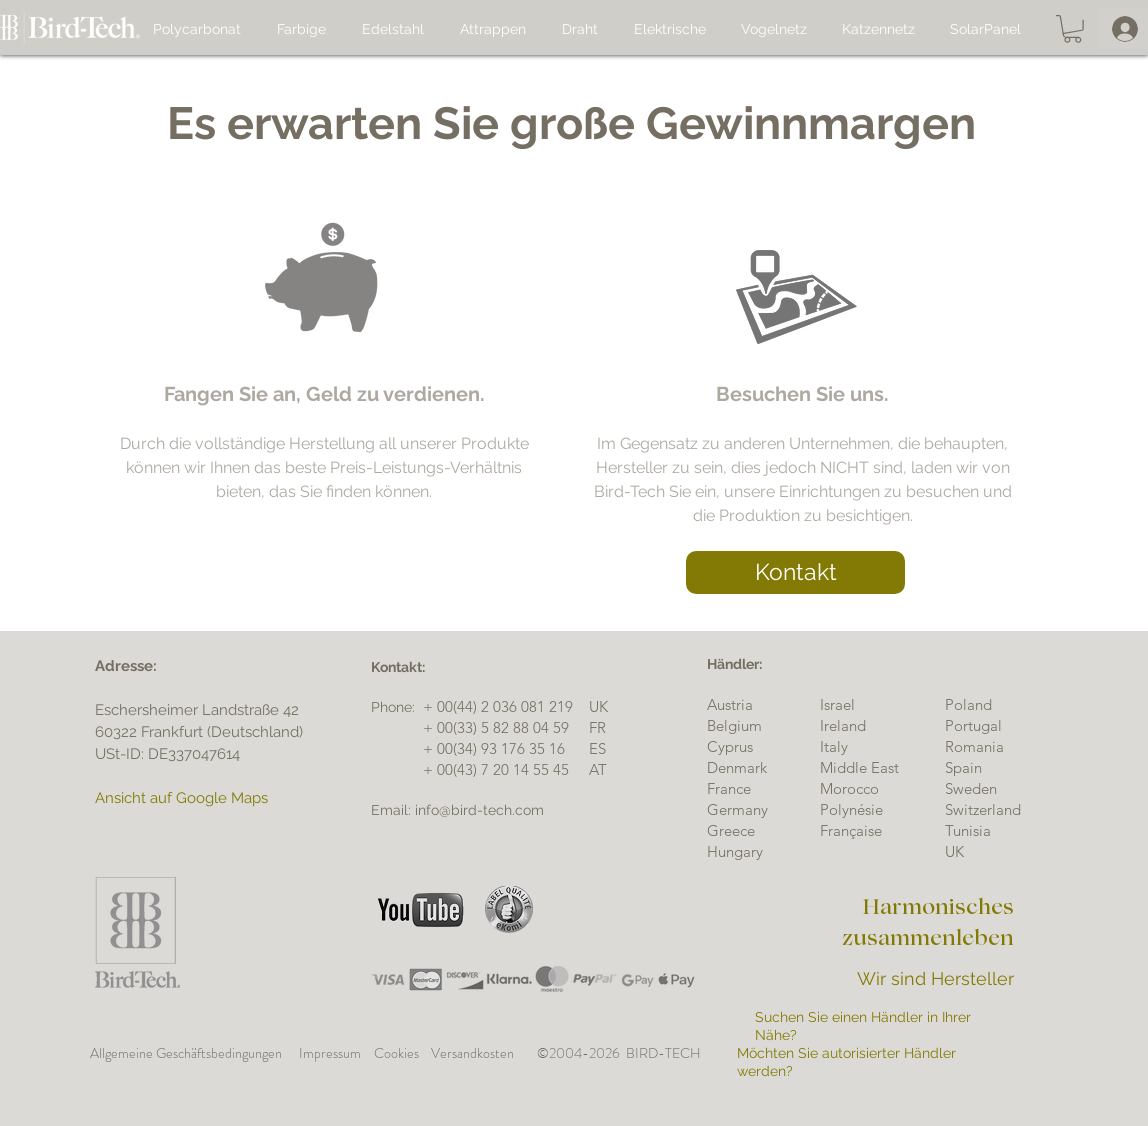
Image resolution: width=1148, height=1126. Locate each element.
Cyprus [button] (730, 746)
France (729, 788)
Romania (974, 746)
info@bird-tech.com (479, 810)
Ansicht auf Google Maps (181, 798)
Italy (834, 746)
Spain (963, 767)
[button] (1072, 29)
